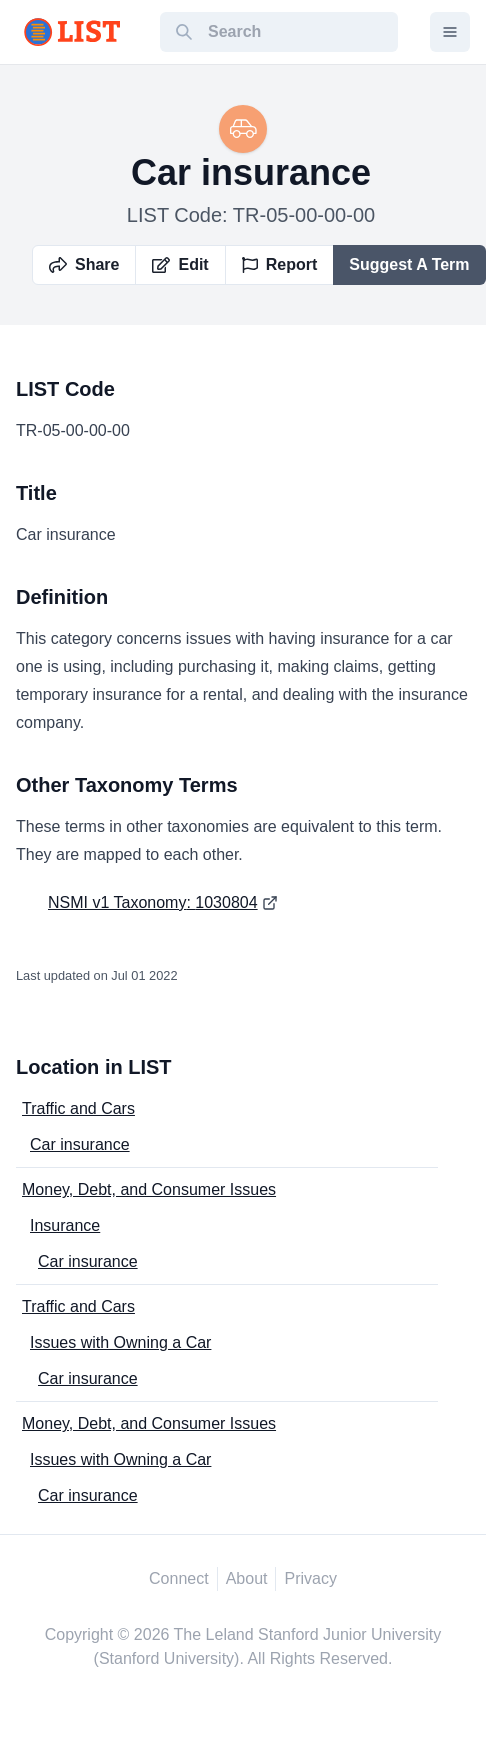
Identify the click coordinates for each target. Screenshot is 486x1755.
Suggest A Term (409, 264)
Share (84, 264)
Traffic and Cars (78, 1108)
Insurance (65, 1225)
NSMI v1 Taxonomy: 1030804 (153, 902)
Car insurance (80, 1144)
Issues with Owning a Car (120, 1342)
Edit (180, 264)
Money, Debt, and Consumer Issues (149, 1189)
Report (280, 264)
